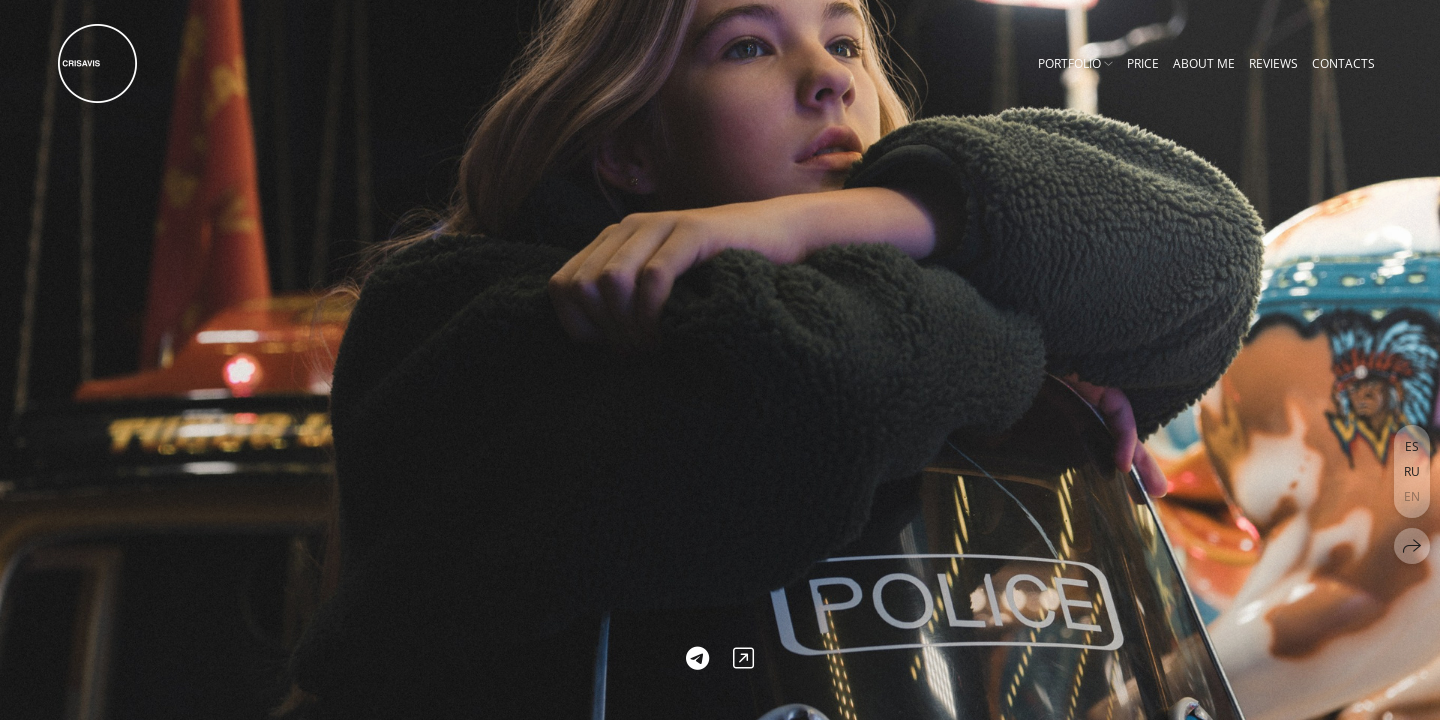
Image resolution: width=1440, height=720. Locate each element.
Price (1143, 63)
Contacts (1343, 63)
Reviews (1273, 63)
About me (1204, 63)
